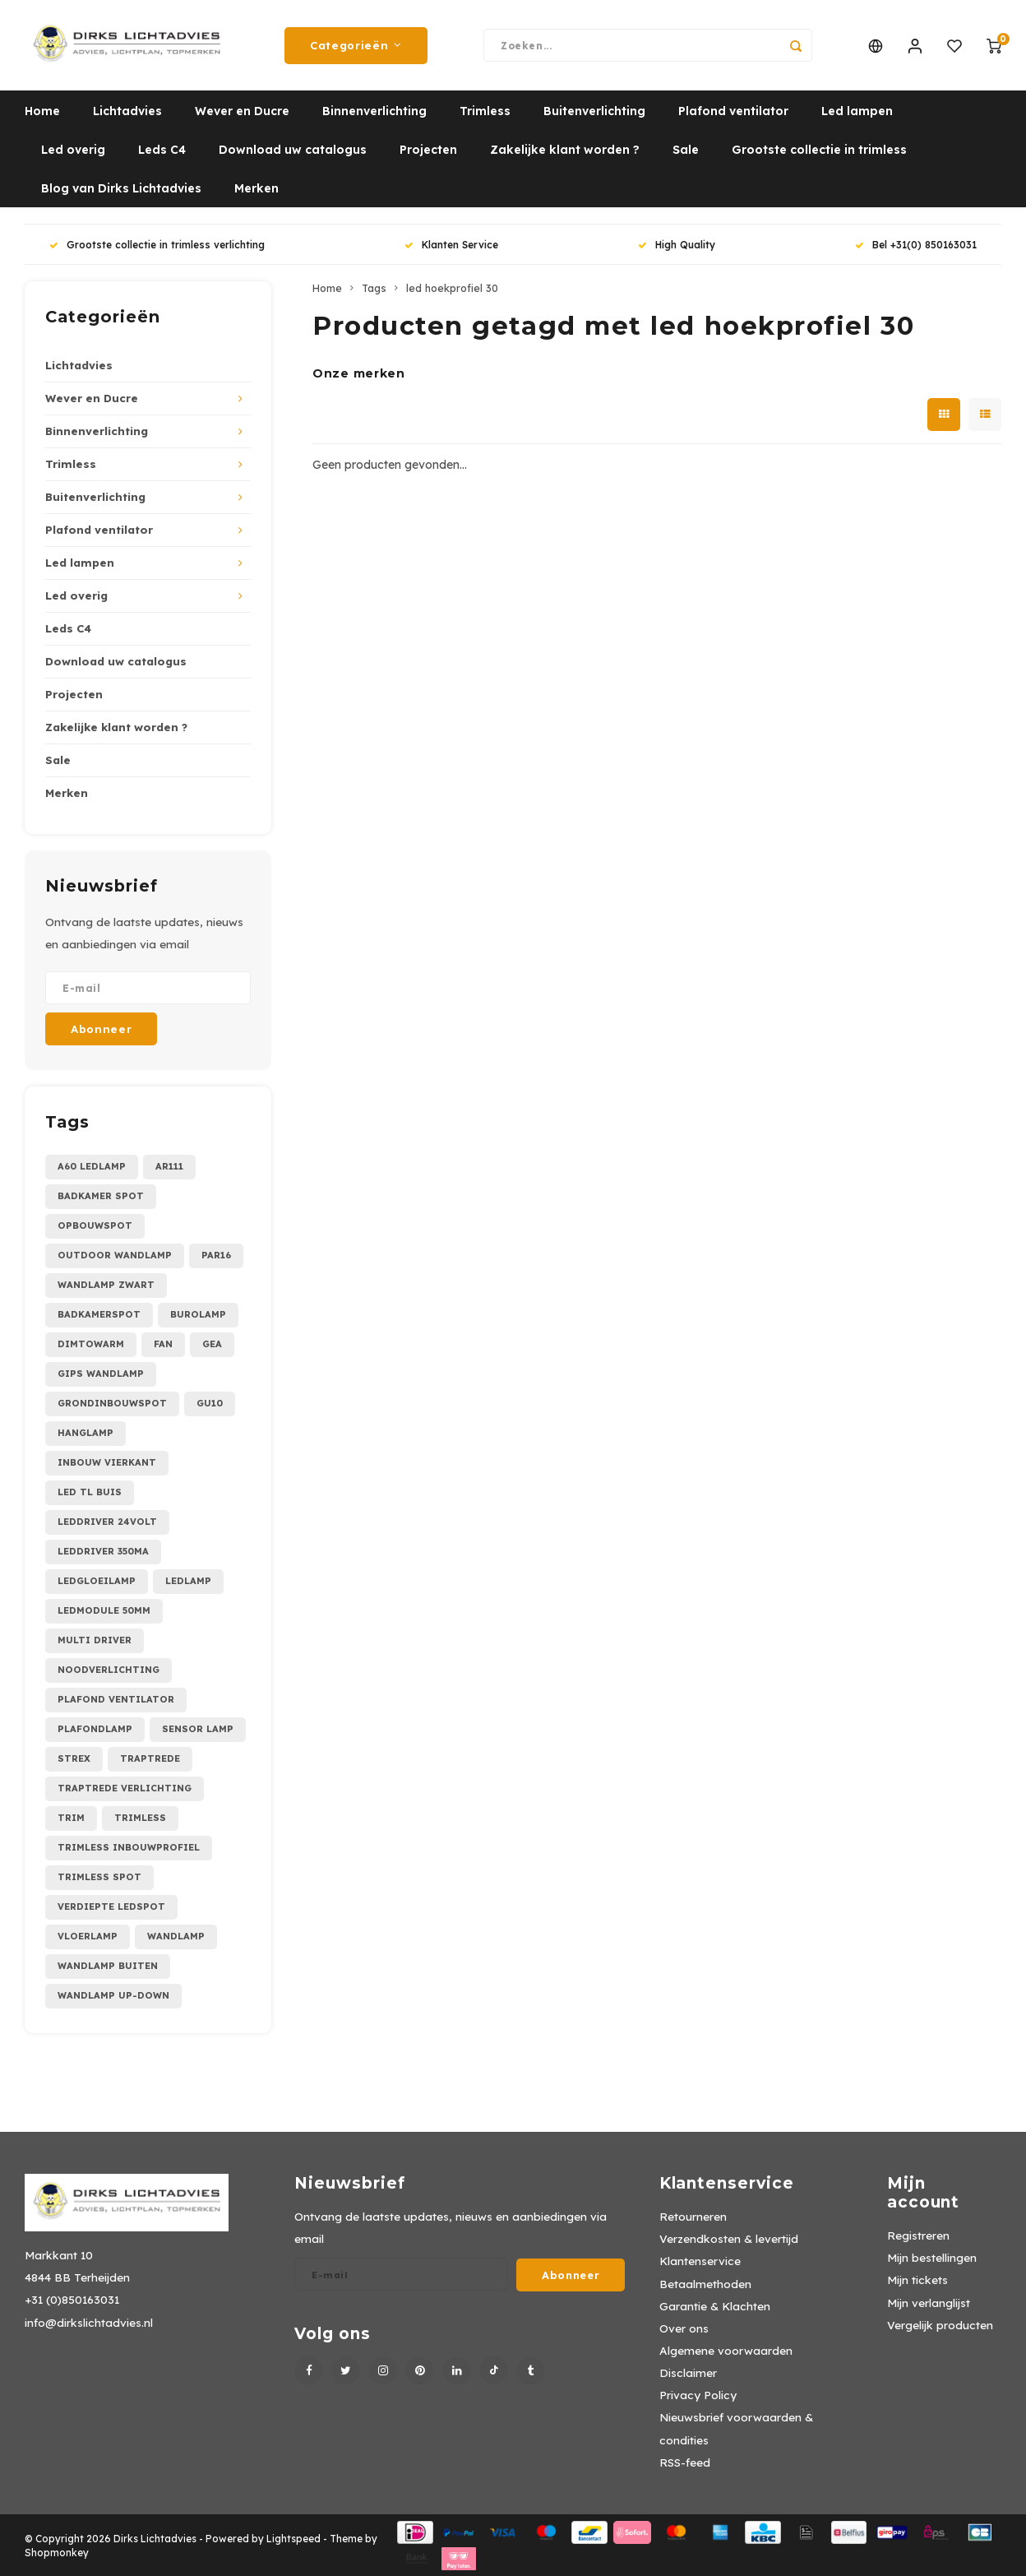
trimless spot (99, 1877)
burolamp (198, 1314)
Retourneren (693, 2216)
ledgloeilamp (97, 1581)
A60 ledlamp (92, 1166)
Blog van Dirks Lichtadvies (121, 188)
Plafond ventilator (733, 111)
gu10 (209, 1403)
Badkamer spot (101, 1196)
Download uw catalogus (293, 149)
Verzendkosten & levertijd (728, 2238)
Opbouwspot (95, 1225)
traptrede (150, 1758)
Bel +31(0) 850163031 (916, 245)
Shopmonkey (57, 2552)
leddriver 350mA (103, 1551)
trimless (140, 1817)
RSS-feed (684, 2462)
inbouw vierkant (107, 1462)
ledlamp (188, 1581)
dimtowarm (91, 1344)
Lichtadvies (127, 111)
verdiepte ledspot (111, 1906)
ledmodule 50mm (104, 1610)
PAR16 (216, 1255)
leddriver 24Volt (107, 1521)
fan (163, 1344)
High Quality (676, 245)
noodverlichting (108, 1669)
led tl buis (90, 1492)
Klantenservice (700, 2261)
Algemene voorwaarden (726, 2350)
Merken (256, 188)
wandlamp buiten (108, 1965)
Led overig (73, 149)
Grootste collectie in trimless (819, 149)
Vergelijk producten (940, 2325)
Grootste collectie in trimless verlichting (157, 245)
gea (212, 1344)
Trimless (485, 111)
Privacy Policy (698, 2395)
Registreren (918, 2235)
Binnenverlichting (374, 111)
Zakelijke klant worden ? (565, 149)
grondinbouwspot (112, 1403)
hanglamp (85, 1433)
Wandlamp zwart (106, 1284)
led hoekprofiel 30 (452, 287)
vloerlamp (88, 1936)
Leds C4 (162, 149)
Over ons (684, 2328)
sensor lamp (197, 1729)
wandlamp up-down (113, 1995)
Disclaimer (688, 2372)
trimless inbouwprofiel (129, 1847)
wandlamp (176, 1936)
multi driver (95, 1640)
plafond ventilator (116, 1699)
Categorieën (356, 45)
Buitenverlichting (594, 111)
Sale (685, 149)
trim (71, 1817)
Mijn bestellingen (932, 2257)
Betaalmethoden (705, 2284)
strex (74, 1758)
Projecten (428, 149)
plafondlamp (95, 1729)
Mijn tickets (917, 2279)
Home (42, 111)
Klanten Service (451, 245)
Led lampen (857, 111)
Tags (374, 287)
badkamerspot (99, 1314)
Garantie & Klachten (714, 2306)
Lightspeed (293, 2538)
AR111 (169, 1166)
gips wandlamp (101, 1373)
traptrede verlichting (125, 1788)
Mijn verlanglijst (928, 2303)
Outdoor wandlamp (115, 1255)
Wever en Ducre (242, 111)
